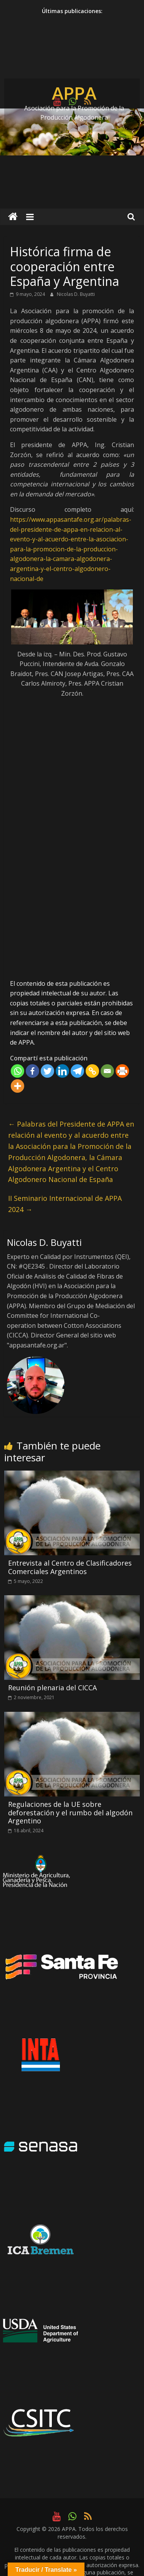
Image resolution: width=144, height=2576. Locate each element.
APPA (74, 93)
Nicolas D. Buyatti (76, 294)
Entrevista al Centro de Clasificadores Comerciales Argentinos (70, 1567)
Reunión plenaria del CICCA (52, 1687)
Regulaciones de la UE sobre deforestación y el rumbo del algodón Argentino (70, 1812)
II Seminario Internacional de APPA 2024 (65, 1204)
